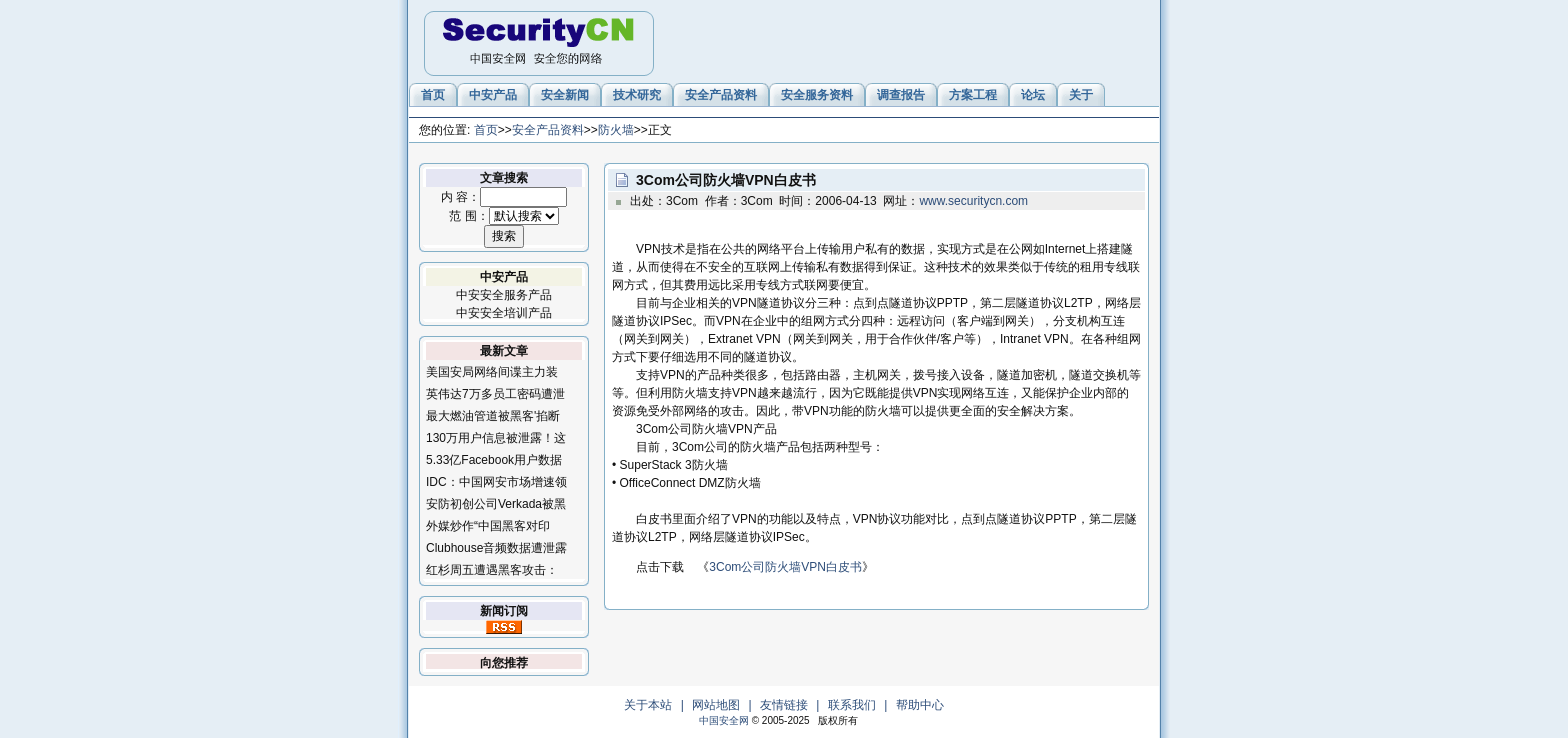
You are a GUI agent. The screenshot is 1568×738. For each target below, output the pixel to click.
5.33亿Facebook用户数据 (494, 460)
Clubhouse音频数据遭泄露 (496, 548)
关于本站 (648, 705)
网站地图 (716, 705)
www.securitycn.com (973, 201)
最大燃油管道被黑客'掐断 (493, 416)
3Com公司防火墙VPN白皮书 (785, 567)
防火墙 (616, 130)
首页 (486, 130)
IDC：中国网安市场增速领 (496, 482)
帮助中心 (920, 705)
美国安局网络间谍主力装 (492, 372)
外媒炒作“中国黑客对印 (488, 526)
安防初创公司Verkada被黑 (496, 504)
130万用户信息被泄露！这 (496, 438)
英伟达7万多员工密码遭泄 (495, 394)
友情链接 (784, 705)
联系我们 (852, 705)
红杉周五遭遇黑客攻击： (492, 570)
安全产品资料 (548, 130)
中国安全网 (724, 720)
